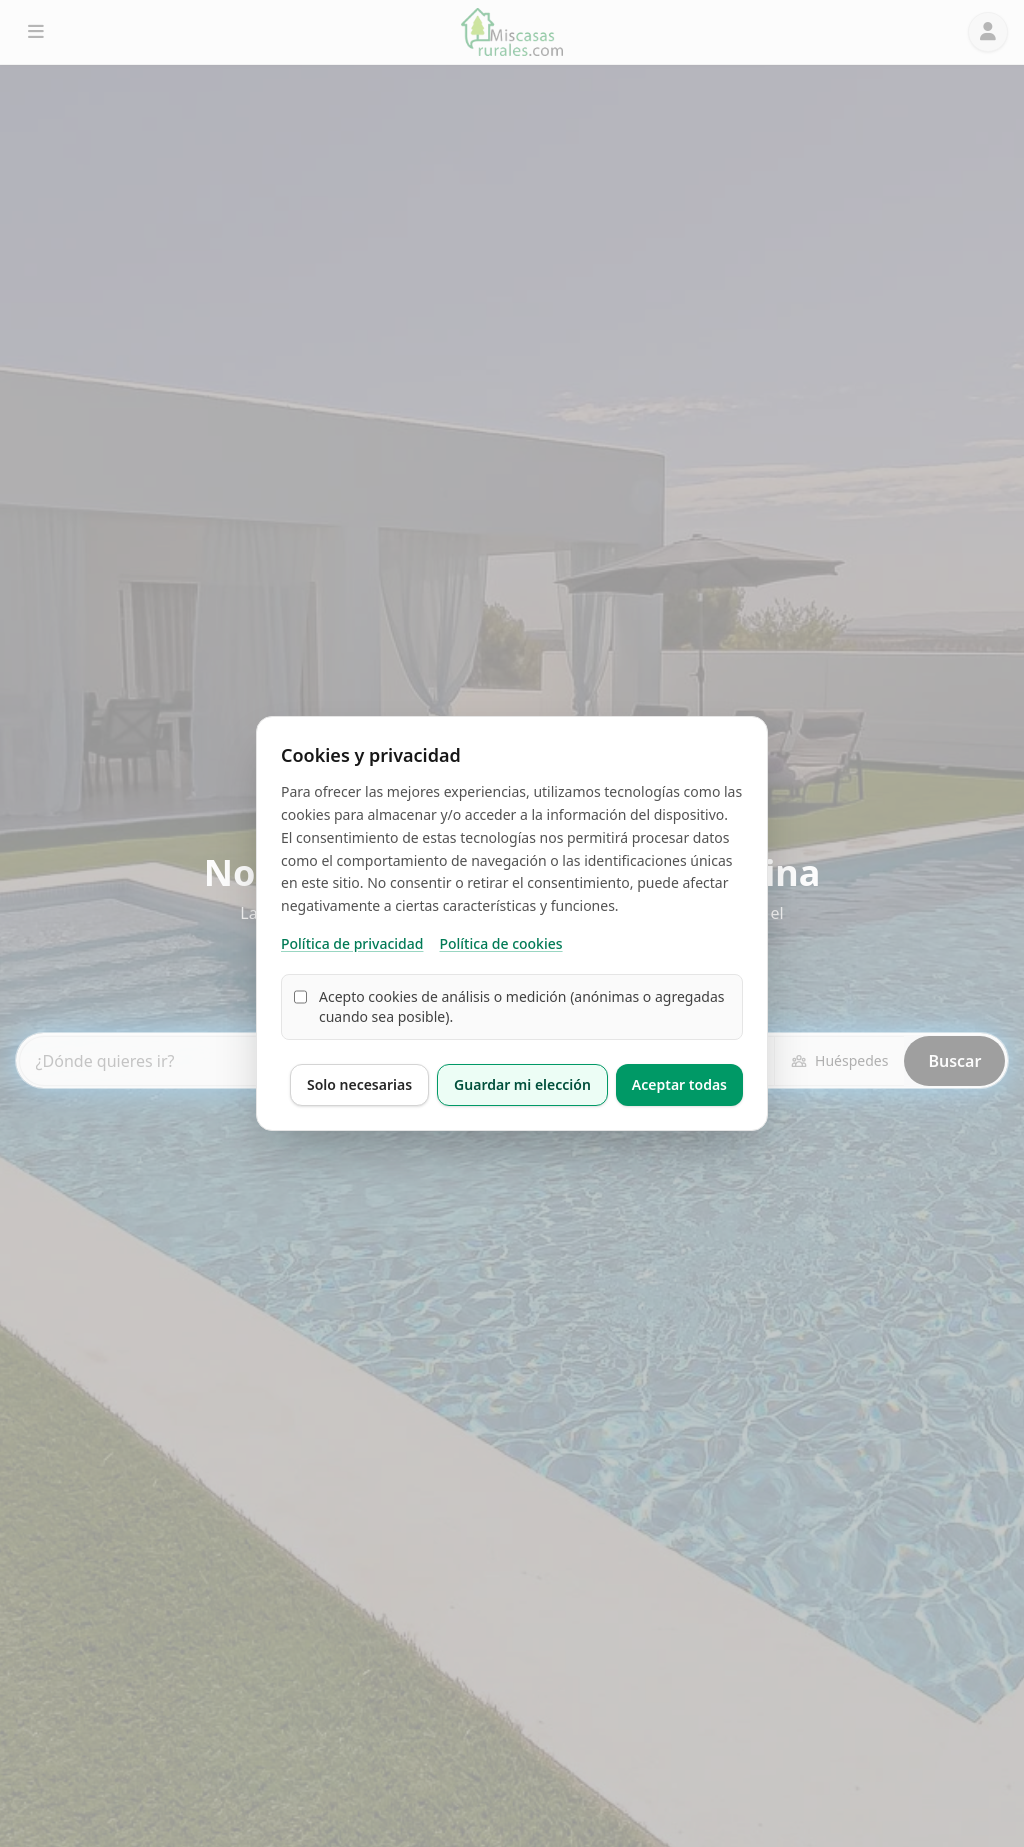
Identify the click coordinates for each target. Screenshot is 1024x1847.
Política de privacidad (352, 943)
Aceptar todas (679, 1084)
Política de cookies (500, 943)
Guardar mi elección (522, 1084)
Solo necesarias (359, 1084)
